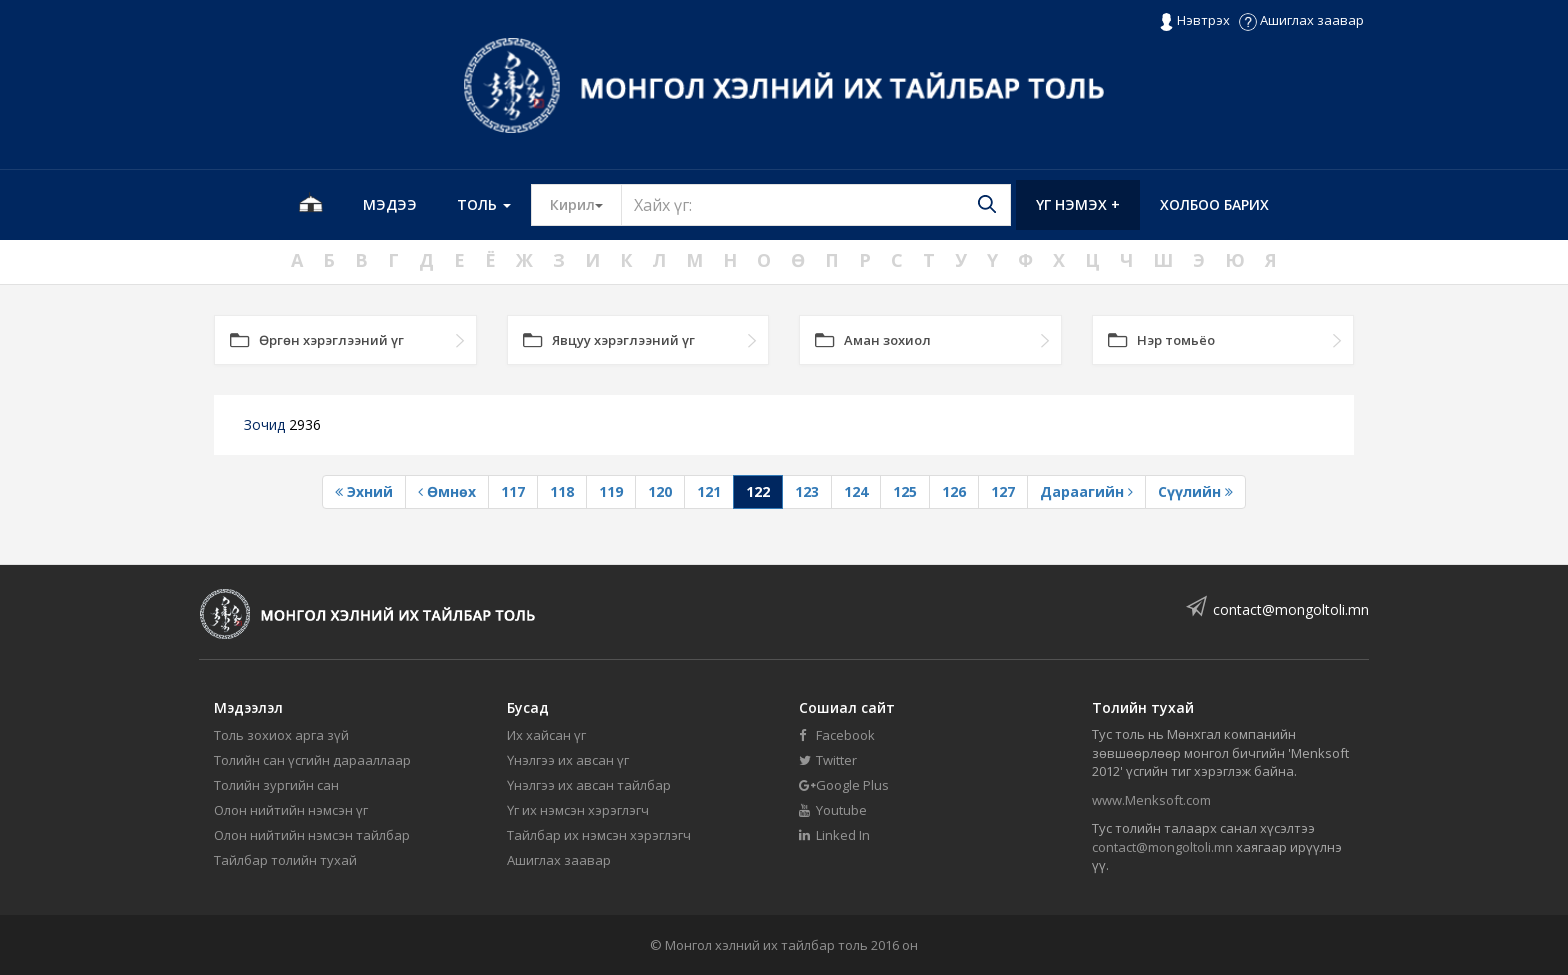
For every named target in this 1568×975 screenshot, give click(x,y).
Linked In (834, 835)
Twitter (828, 760)
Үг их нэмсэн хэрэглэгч (578, 810)
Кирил (586, 204)
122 (758, 491)
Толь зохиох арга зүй (281, 735)
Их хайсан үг (546, 735)
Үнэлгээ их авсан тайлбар (589, 785)
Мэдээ (390, 204)
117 (513, 491)
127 (1003, 491)
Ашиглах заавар (1301, 20)
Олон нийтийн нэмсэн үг (291, 810)
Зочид (282, 424)
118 (562, 491)
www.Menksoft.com (1151, 800)
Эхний (364, 491)
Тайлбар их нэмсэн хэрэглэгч (599, 835)
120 (660, 491)
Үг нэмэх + (1078, 204)
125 (905, 491)
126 (954, 491)
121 (709, 491)
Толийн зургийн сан (276, 785)
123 (807, 491)
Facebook (837, 735)
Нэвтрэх (1194, 21)
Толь (484, 204)
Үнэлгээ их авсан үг (568, 760)
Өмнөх (447, 491)
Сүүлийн (1195, 491)
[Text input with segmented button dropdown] (816, 205)
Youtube (833, 810)
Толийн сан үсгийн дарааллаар (312, 760)
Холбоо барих (1214, 204)
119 (611, 491)
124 (856, 491)
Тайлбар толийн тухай (285, 860)
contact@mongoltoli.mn (1291, 609)
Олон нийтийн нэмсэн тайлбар (312, 835)
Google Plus (844, 785)
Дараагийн (1086, 491)
